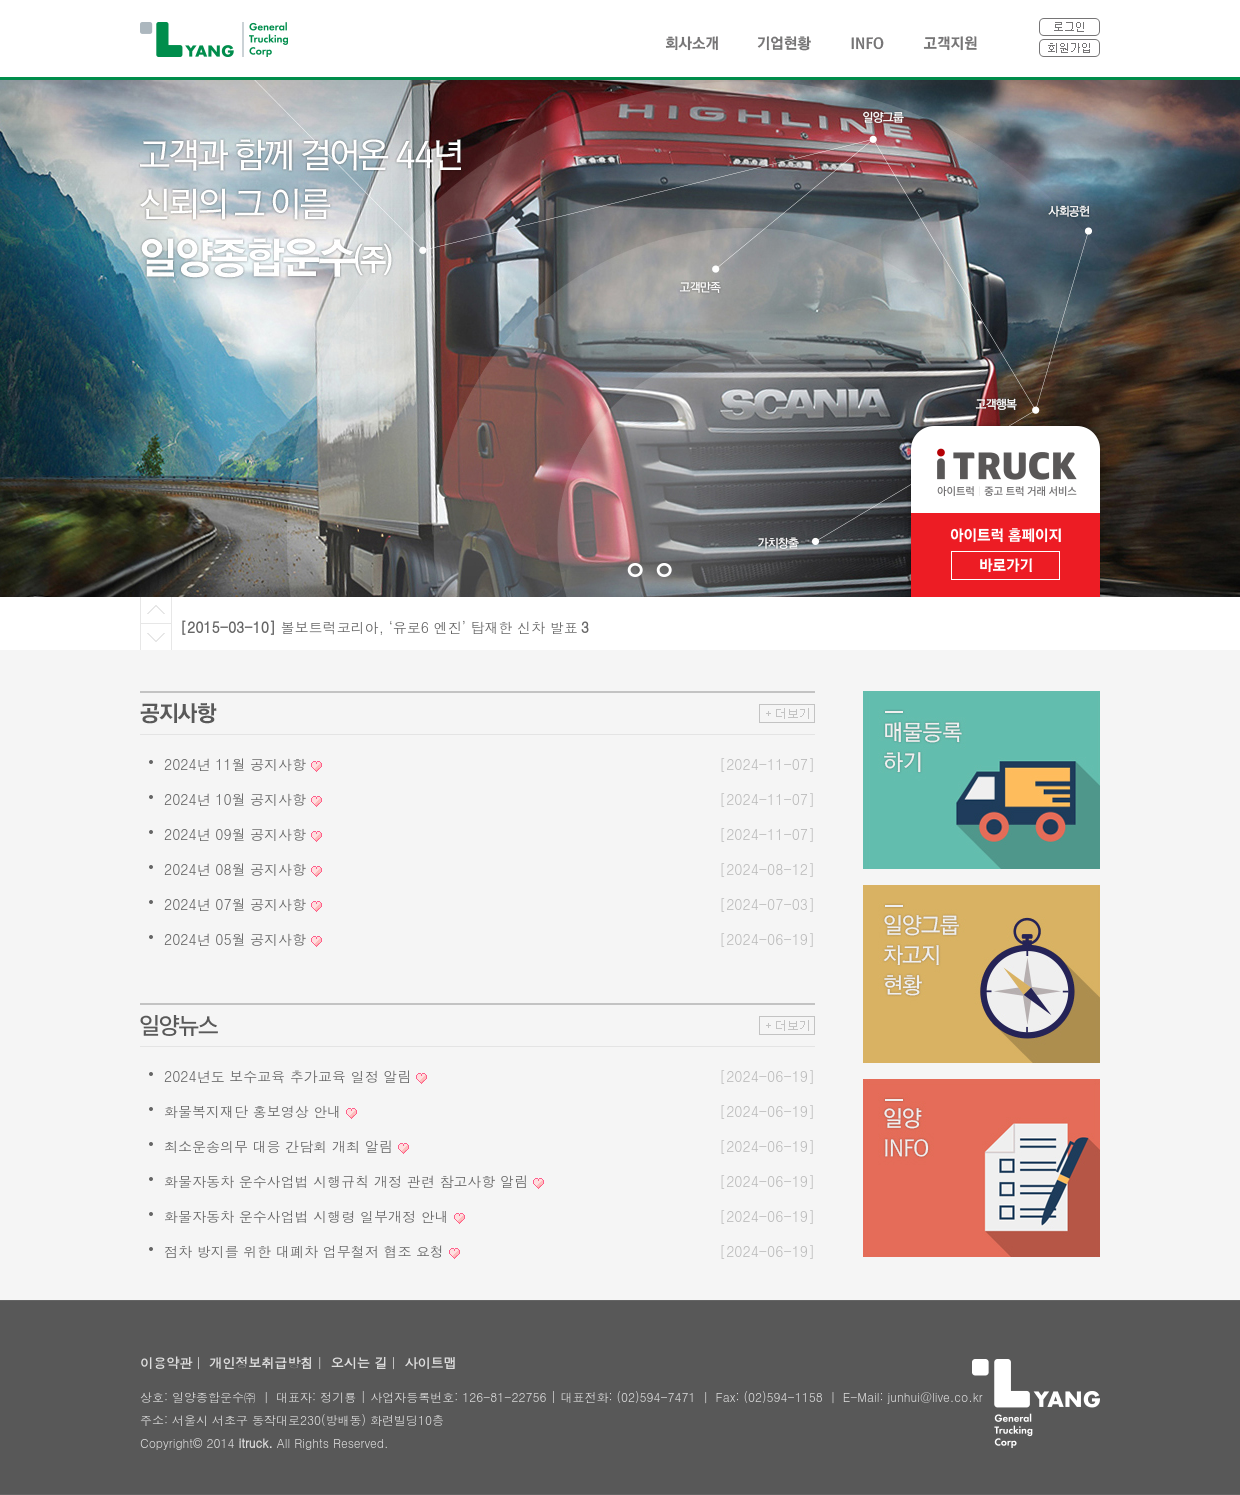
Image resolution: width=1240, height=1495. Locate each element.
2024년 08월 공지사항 (235, 869)
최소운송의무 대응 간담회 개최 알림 (278, 1146)
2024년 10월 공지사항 (235, 799)
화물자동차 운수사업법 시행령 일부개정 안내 (306, 1216)
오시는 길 (359, 1362)
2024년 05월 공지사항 (235, 939)
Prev (156, 610)
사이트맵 (430, 1362)
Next (156, 637)
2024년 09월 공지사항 (235, 834)
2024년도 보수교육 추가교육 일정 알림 (287, 1076)
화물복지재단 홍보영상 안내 (252, 1111)
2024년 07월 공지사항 (235, 904)
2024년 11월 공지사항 (235, 764)
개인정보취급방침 (261, 1362)
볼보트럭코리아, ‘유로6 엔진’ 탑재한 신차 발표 (435, 627)
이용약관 (166, 1362)
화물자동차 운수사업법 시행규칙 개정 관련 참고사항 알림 (346, 1181)
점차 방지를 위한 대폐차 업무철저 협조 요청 (304, 1251)
